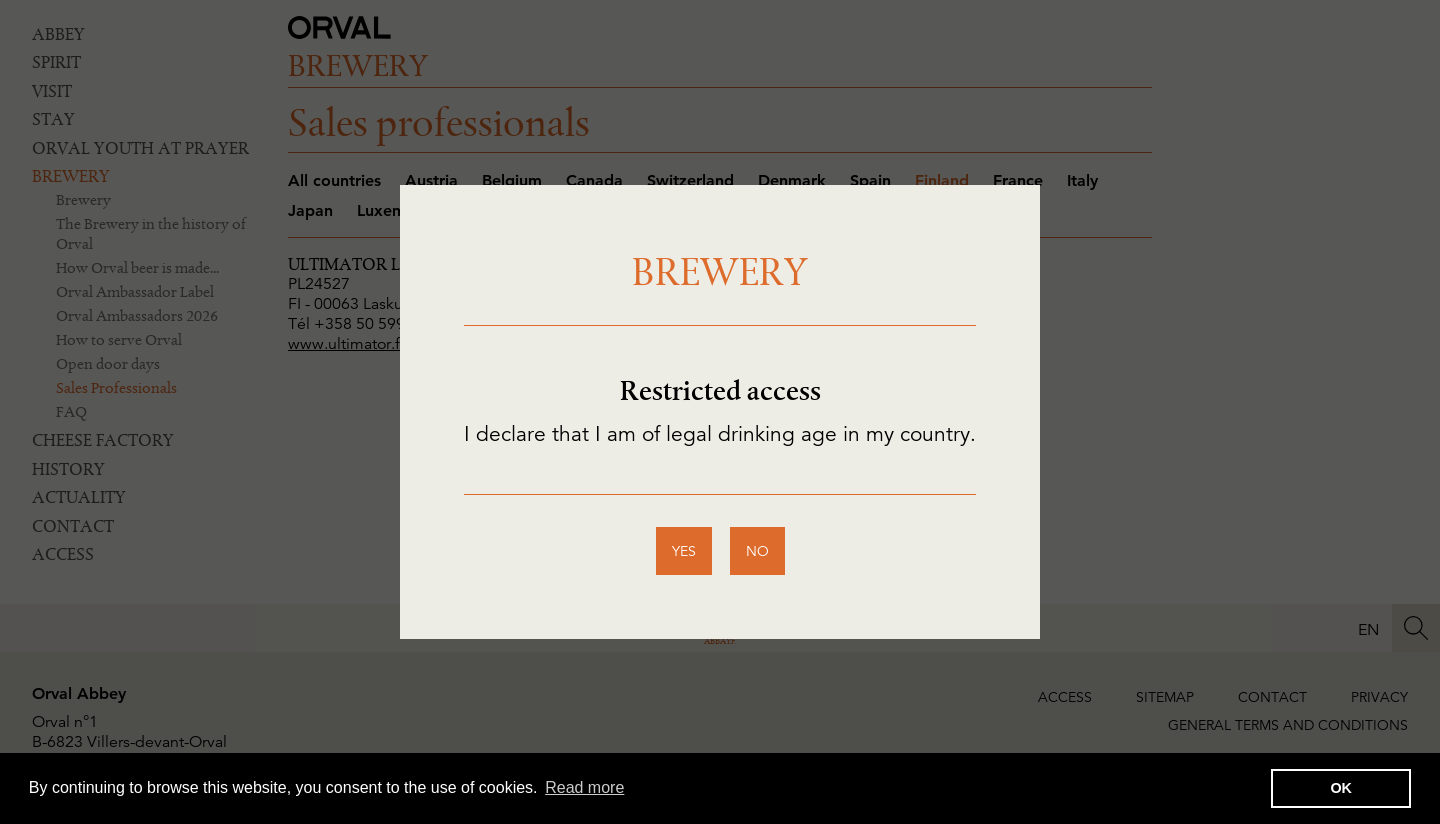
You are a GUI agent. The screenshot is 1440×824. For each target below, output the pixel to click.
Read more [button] (584, 787)
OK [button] (1341, 788)
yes (684, 551)
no (757, 551)
